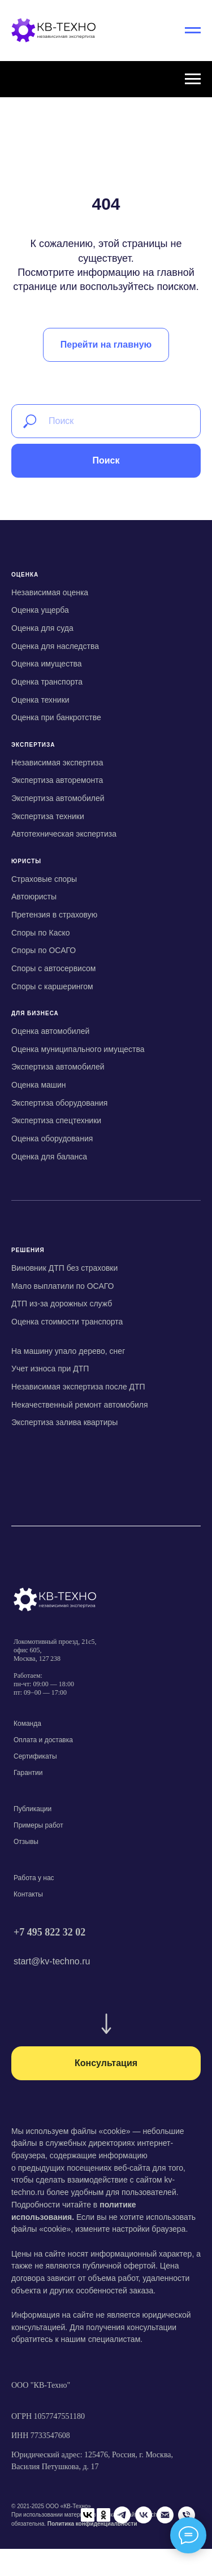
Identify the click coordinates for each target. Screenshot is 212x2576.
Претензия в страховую (54, 914)
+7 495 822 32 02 (49, 1932)
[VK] (84, 2537)
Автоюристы (34, 896)
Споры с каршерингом (52, 986)
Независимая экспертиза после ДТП (78, 1386)
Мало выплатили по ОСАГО (62, 1286)
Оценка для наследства (55, 646)
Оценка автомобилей (50, 1031)
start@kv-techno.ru (52, 1961)
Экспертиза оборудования (59, 1102)
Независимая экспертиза (57, 762)
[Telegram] (62, 2537)
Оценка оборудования (52, 1138)
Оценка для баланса (49, 1156)
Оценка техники (40, 699)
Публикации (32, 1809)
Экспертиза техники (47, 816)
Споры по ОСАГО (43, 950)
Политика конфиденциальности (92, 2516)
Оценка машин (38, 1084)
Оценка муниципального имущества (78, 1049)
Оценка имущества (46, 663)
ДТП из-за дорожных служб (61, 1303)
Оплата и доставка (43, 1740)
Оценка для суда (42, 628)
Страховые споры (44, 879)
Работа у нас (34, 1878)
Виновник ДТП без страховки (64, 1267)
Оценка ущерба (40, 609)
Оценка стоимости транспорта (67, 1321)
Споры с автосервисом (53, 968)
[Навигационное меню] (193, 30)
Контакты (28, 1894)
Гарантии (28, 1773)
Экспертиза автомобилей (58, 798)
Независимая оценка (49, 592)
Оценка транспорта (47, 681)
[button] (106, 2063)
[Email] (105, 2537)
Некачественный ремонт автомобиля (79, 1404)
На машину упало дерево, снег (68, 1351)
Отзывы (26, 1842)
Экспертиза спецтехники (56, 1120)
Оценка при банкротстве (56, 717)
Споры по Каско (40, 932)
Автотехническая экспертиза (63, 833)
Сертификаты (35, 1756)
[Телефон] (127, 2537)
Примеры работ (38, 1825)
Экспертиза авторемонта (57, 780)
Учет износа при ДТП (50, 1368)
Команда (27, 1724)
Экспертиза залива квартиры (64, 1422)
